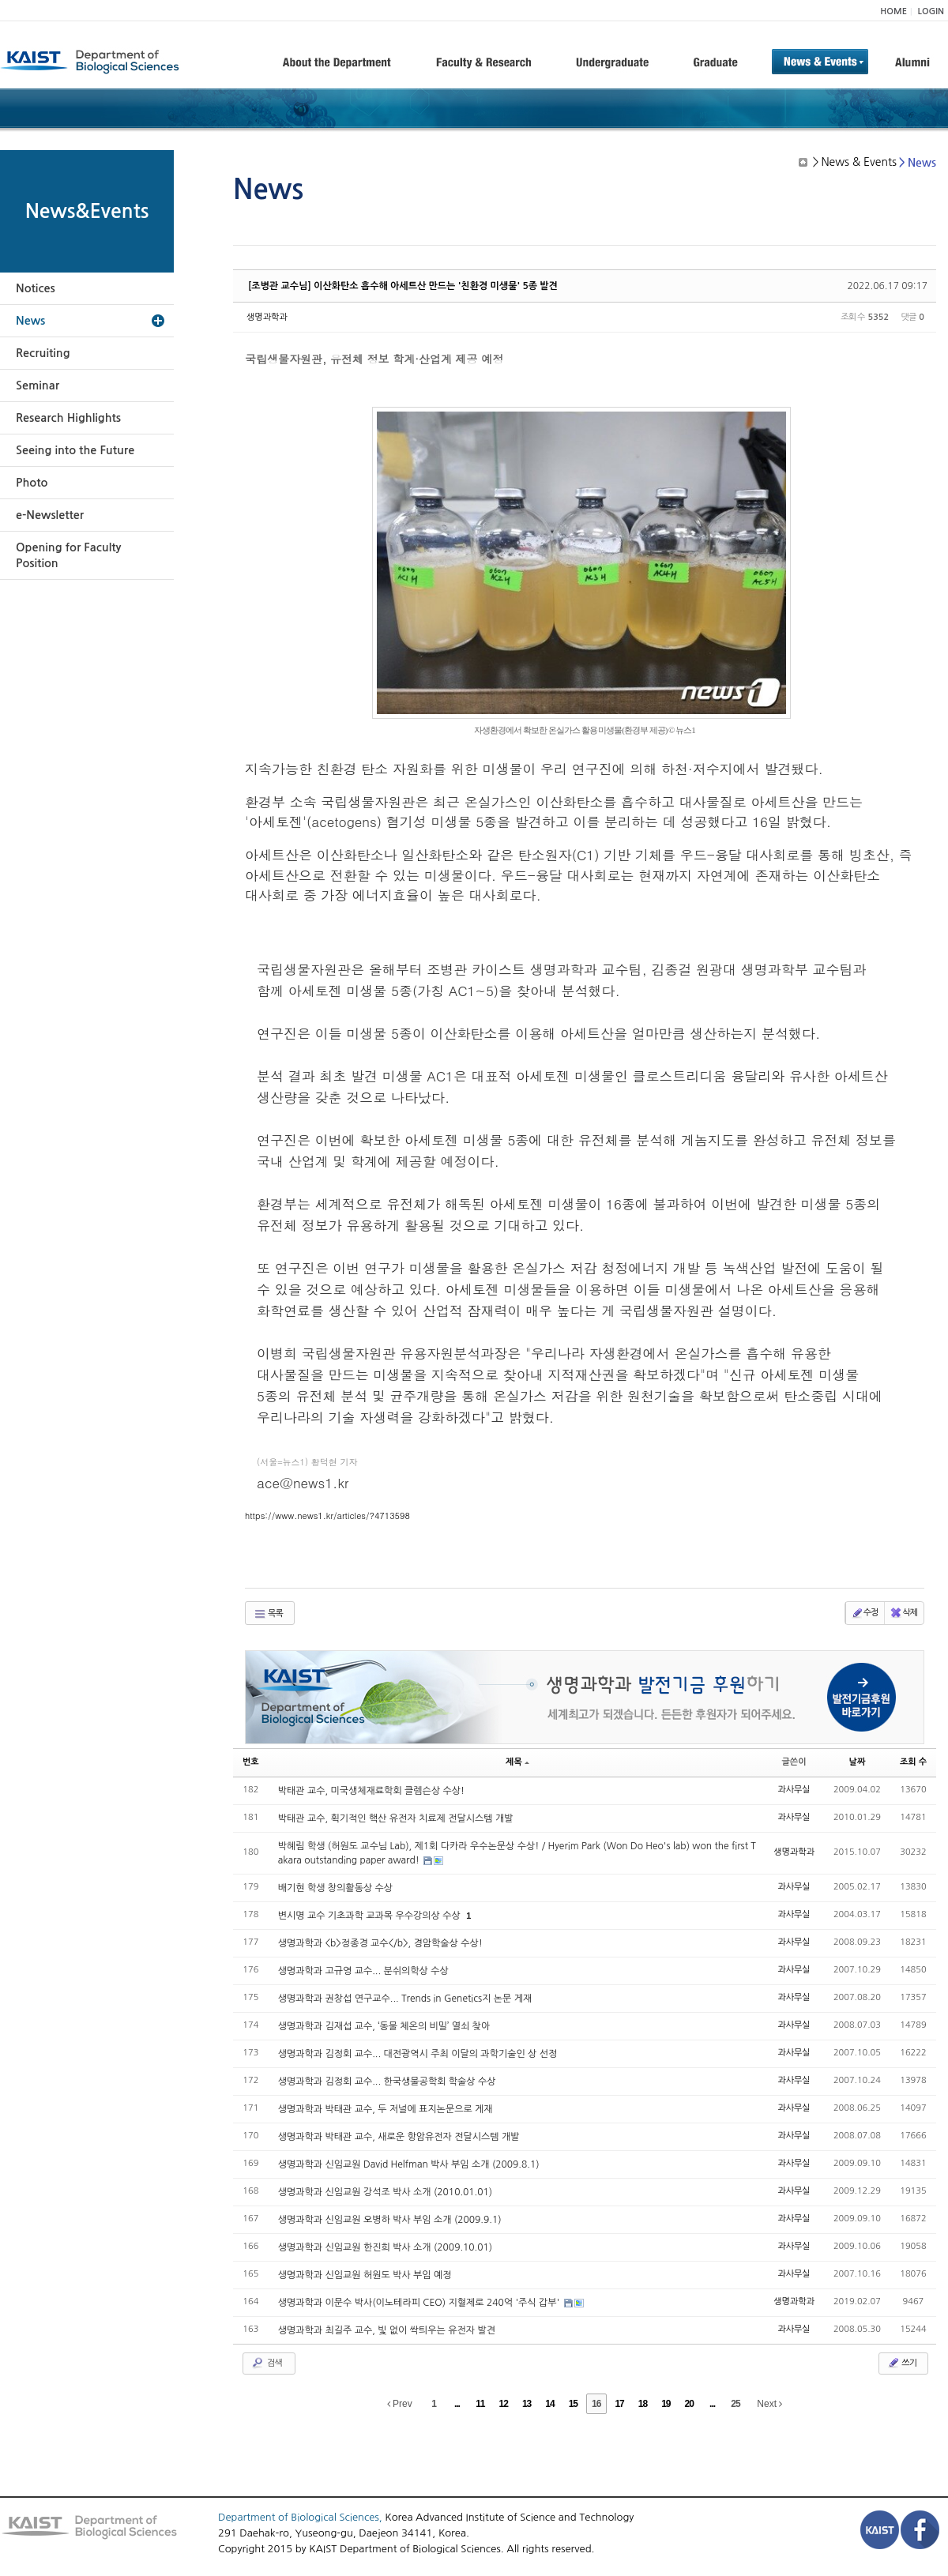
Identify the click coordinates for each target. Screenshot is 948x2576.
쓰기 (901, 2362)
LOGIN (931, 11)
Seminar (37, 385)
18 (642, 2403)
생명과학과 (267, 317)
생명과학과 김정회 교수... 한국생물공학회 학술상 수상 (387, 2081)
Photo (31, 482)
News (30, 320)
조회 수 (913, 1762)
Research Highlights (68, 417)
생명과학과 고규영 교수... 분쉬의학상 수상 (363, 1971)
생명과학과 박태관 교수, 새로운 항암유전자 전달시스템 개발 (399, 2137)
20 (689, 2403)
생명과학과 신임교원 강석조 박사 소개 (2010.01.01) (385, 2192)
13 (526, 2403)
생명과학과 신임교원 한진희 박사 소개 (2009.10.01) (385, 2247)
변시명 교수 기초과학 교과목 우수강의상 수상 (370, 1915)
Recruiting (43, 353)
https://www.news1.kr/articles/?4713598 (327, 1515)
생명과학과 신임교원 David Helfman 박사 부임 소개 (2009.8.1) (409, 2164)
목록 (268, 1613)
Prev (399, 2403)
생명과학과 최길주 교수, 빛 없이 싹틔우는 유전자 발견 (386, 2330)
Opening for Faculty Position (68, 555)
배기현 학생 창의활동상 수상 (335, 1888)
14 (549, 2403)
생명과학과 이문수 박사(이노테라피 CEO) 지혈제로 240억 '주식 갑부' (420, 2302)
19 (665, 2403)
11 (480, 2403)
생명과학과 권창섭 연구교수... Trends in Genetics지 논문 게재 (405, 1998)
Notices (35, 288)
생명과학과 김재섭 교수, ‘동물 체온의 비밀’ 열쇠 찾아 (384, 2026)
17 (619, 2403)
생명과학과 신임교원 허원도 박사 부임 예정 (365, 2275)
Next (769, 2403)
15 (573, 2403)
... (457, 2403)
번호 (251, 1762)
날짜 (857, 1762)
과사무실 (793, 1789)
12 (503, 2403)
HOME (893, 11)
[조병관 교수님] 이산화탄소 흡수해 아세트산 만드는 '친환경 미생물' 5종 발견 (403, 286)
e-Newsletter (50, 515)
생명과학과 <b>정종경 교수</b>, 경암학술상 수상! (380, 1943)
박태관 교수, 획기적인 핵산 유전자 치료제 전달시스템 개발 (396, 1818)
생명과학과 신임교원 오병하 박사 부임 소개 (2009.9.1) (390, 2219)
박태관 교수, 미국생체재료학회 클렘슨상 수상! (371, 1791)
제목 (517, 1762)
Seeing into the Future (75, 450)
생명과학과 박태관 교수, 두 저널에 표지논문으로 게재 (385, 2109)
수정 (864, 1613)
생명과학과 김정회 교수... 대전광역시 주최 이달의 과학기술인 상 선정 (418, 2054)
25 (735, 2403)
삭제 (903, 1613)
